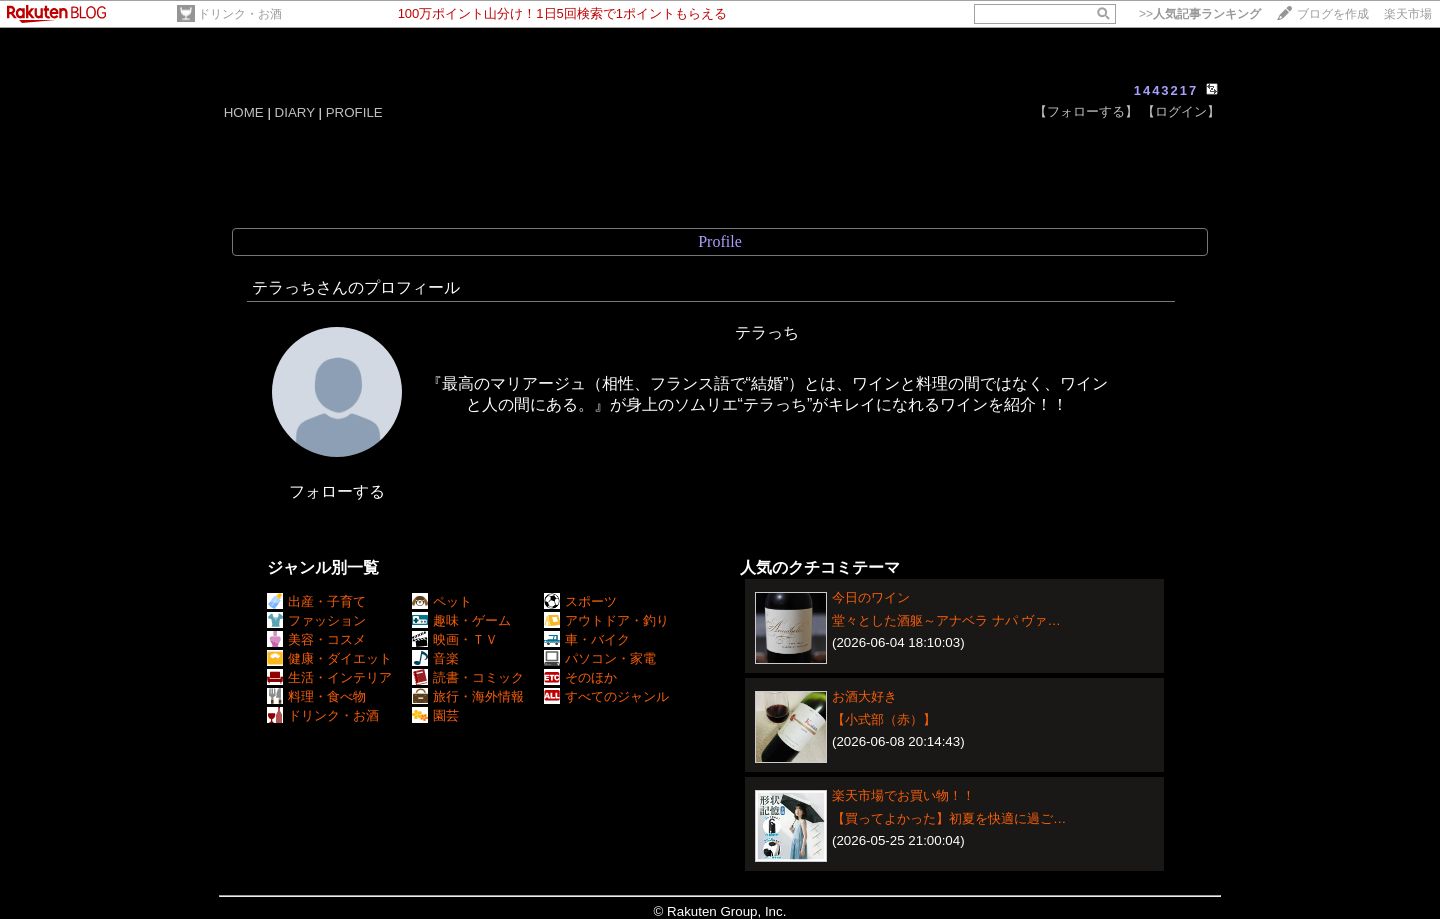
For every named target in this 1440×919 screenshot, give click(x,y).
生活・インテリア (329, 677)
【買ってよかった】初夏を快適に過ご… (949, 818)
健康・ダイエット (329, 658)
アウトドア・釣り (606, 620)
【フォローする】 (1086, 111)
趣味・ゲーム (461, 620)
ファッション (316, 620)
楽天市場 (1408, 14)
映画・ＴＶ (455, 639)
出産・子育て (316, 601)
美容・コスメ (316, 639)
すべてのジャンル (606, 696)
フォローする (337, 491)
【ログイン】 (1181, 111)
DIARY (295, 112)
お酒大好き (864, 696)
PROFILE (354, 112)
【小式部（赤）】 (884, 719)
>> (1200, 14)
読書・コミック (468, 677)
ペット (442, 601)
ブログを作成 (1333, 14)
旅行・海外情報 (468, 696)
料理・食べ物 (316, 696)
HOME (244, 112)
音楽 (435, 658)
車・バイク (587, 639)
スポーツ (580, 601)
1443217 (1166, 90)
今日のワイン (871, 597)
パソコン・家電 (600, 658)
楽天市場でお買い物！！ (903, 795)
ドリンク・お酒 (240, 14)
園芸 (435, 715)
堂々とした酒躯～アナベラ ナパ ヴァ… (946, 620)
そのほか (580, 677)
